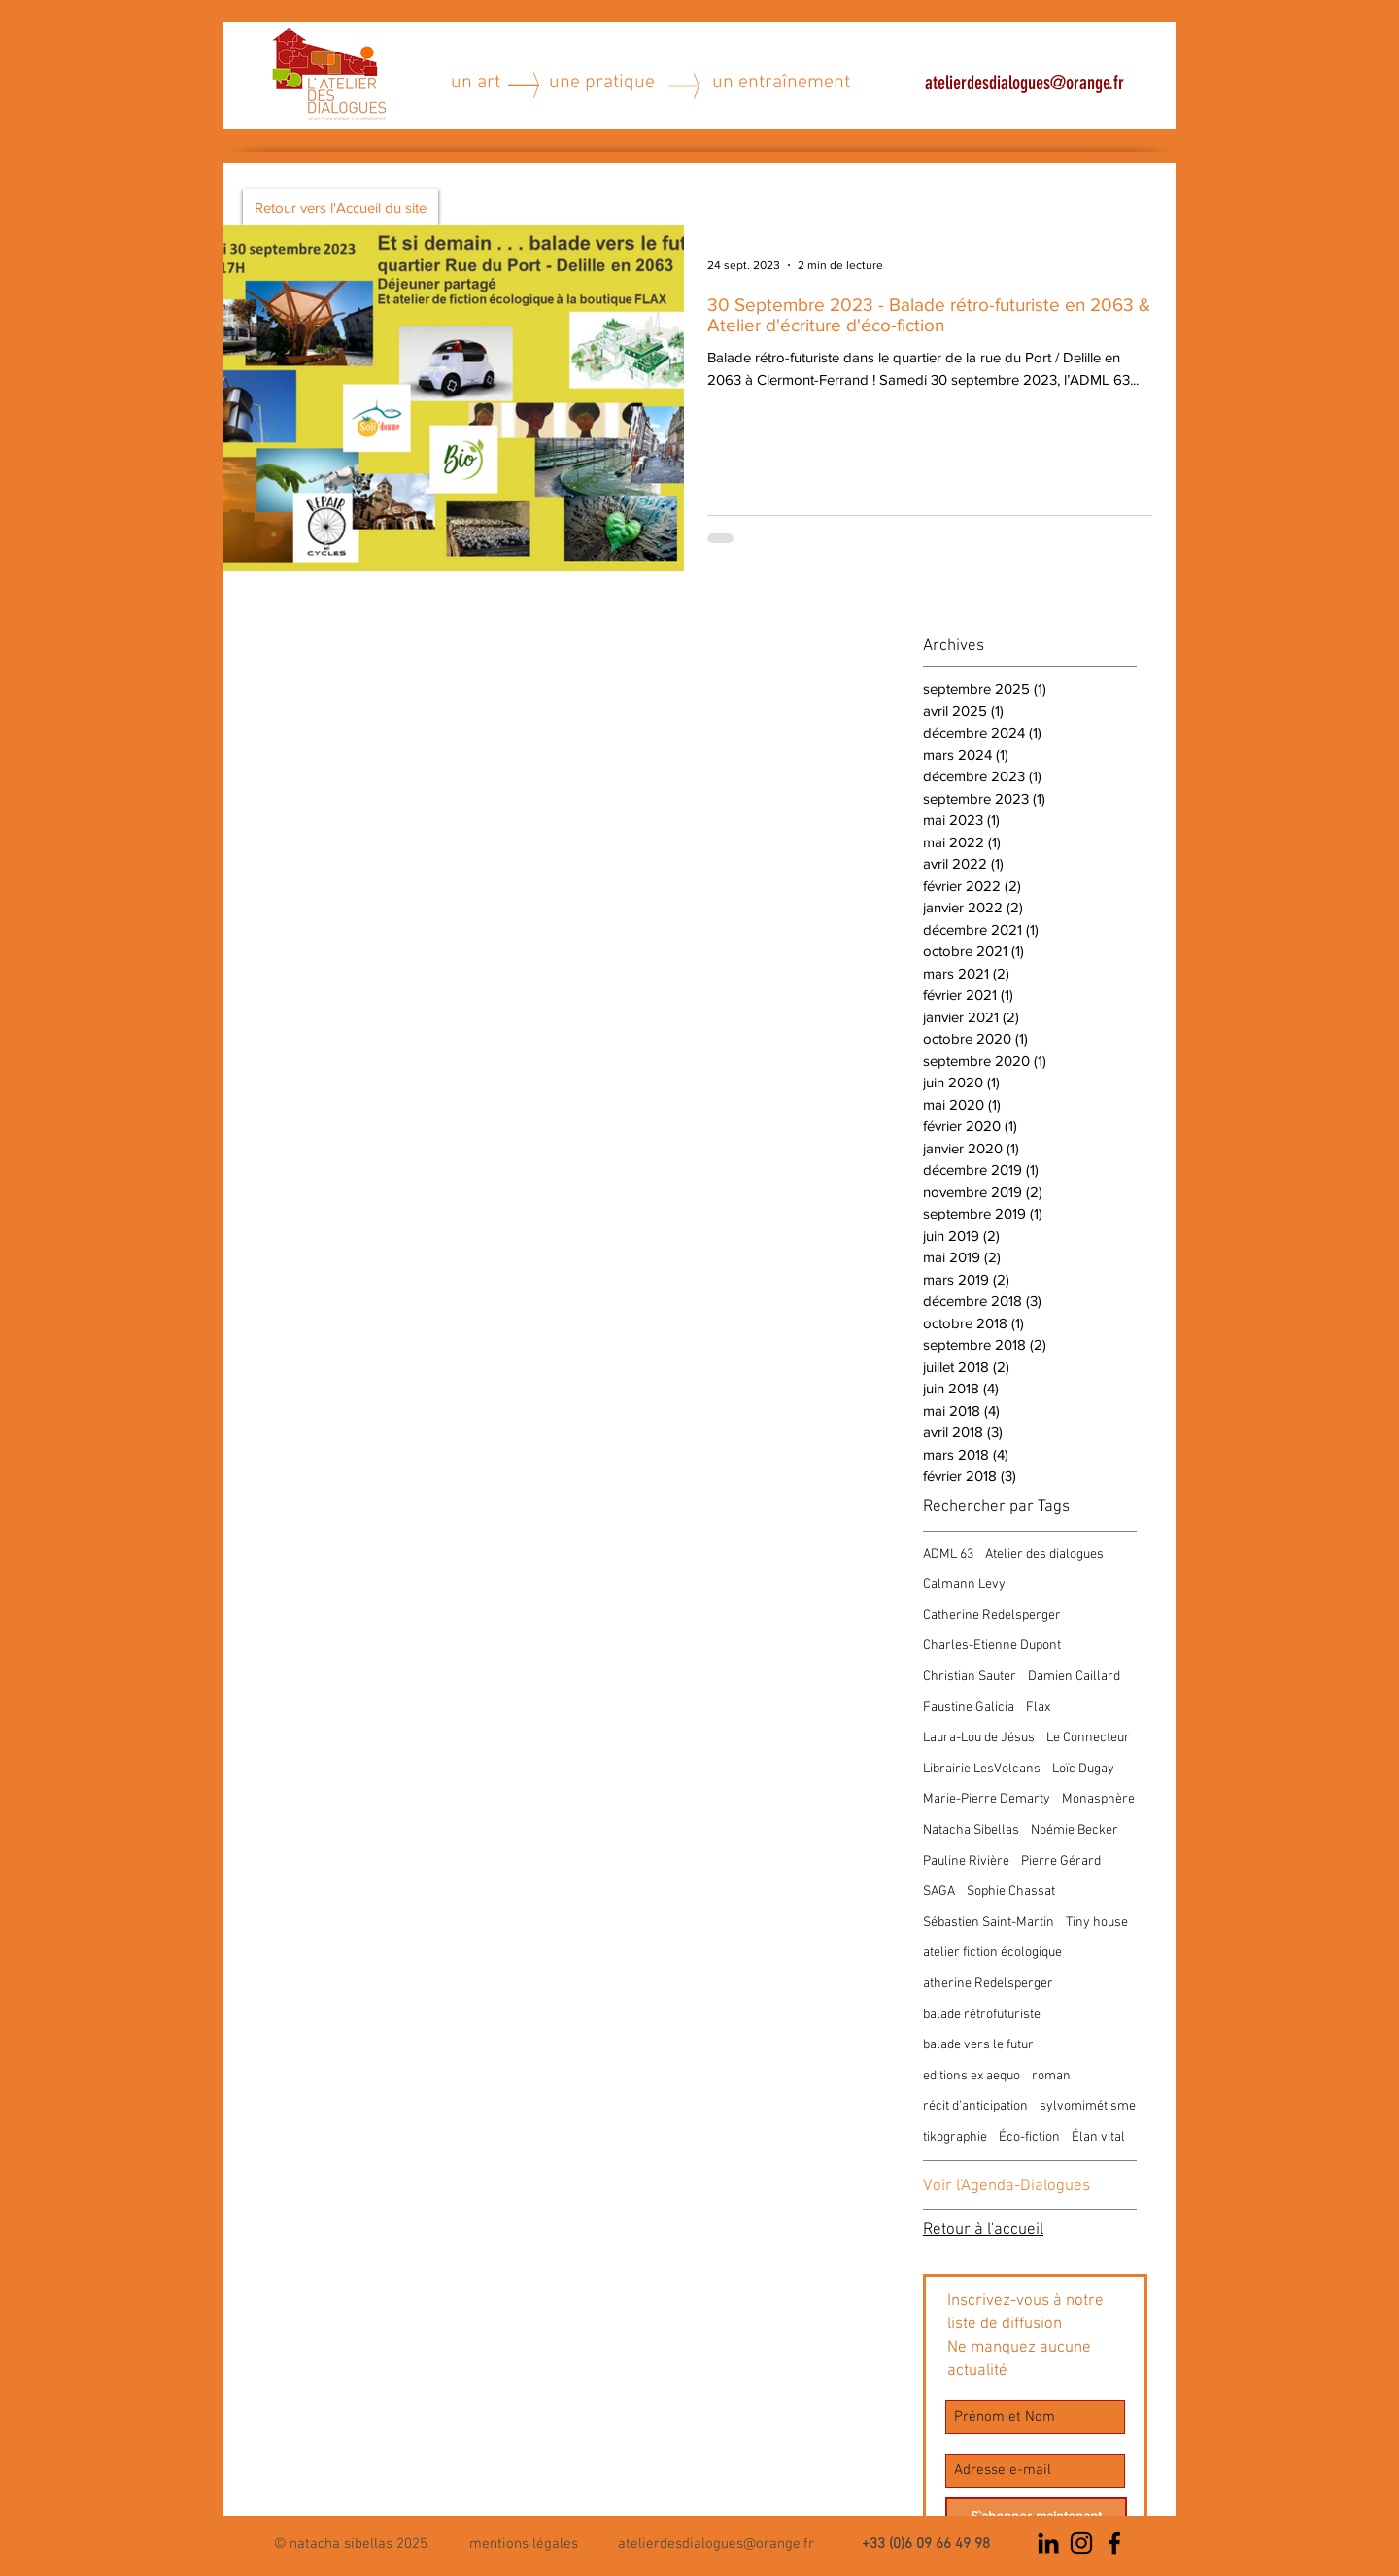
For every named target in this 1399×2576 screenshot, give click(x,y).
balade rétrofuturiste (982, 2015)
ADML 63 (948, 1554)
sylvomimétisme (1088, 2106)
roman (1051, 2076)
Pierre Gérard (1061, 1861)
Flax (1038, 1708)
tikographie (955, 2137)
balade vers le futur (978, 2045)
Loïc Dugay (1083, 1769)
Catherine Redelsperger (992, 1615)
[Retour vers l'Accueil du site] (340, 207)
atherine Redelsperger (988, 1983)
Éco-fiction (1029, 2137)
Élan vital (1098, 2137)
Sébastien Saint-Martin (988, 1922)
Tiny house (1097, 1922)
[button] (523, 2542)
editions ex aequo (971, 2076)
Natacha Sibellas (971, 1830)
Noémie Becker (1074, 1830)
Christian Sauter (969, 1676)
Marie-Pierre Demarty (986, 1799)
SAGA (939, 1891)
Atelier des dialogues (1044, 1554)
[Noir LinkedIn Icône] (1048, 2543)
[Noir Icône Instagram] (1081, 2543)
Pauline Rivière (966, 1861)
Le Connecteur (1088, 1738)
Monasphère (1098, 1799)
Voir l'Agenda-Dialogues (1006, 2186)
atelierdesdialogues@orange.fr (1024, 82)
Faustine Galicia (968, 1708)
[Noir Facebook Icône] (1114, 2543)
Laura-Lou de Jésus (979, 1738)
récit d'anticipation (975, 2106)
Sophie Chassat (1011, 1891)
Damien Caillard (1074, 1676)
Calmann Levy (964, 1584)
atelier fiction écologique (992, 1952)
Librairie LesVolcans (982, 1769)
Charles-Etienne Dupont (992, 1645)
